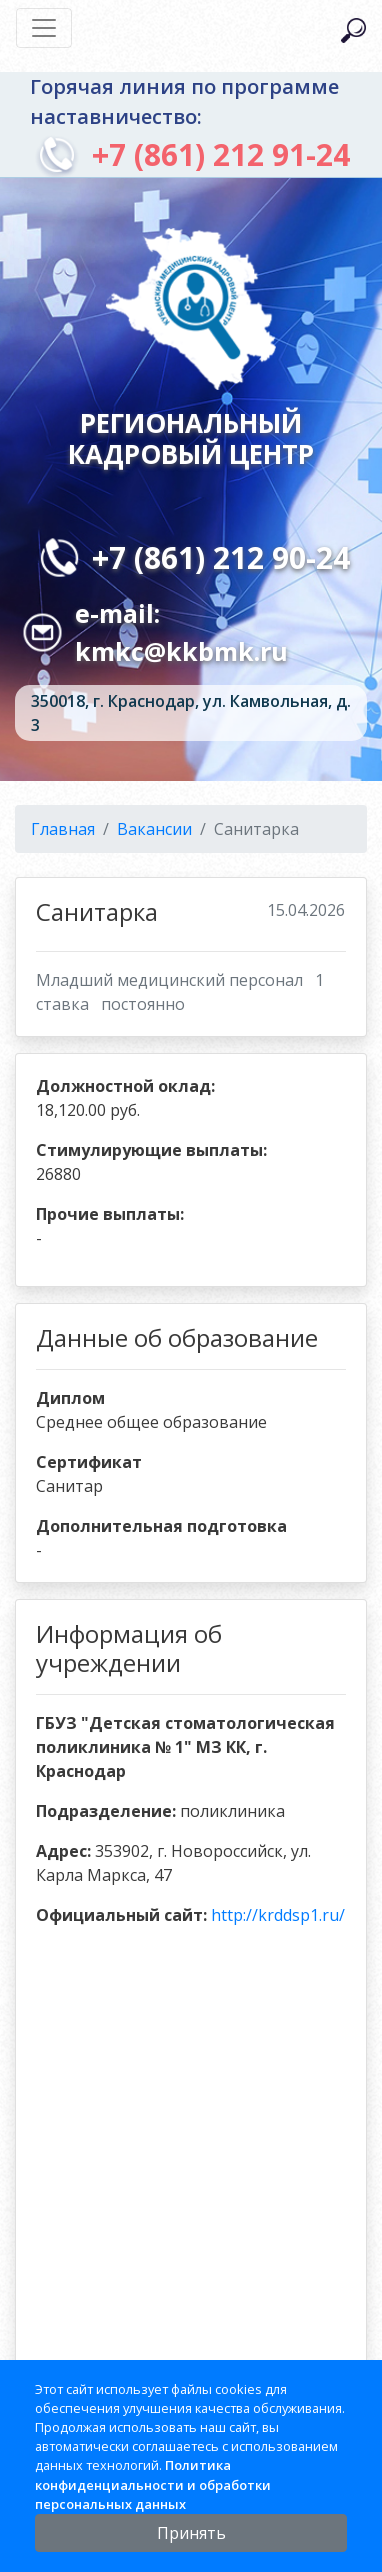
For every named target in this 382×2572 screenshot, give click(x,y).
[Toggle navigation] (44, 28)
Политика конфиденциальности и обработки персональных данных (153, 2484)
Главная (63, 829)
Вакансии (154, 829)
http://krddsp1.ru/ (278, 1915)
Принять (191, 2533)
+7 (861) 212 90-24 (221, 557)
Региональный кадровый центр (191, 437)
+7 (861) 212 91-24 (221, 154)
